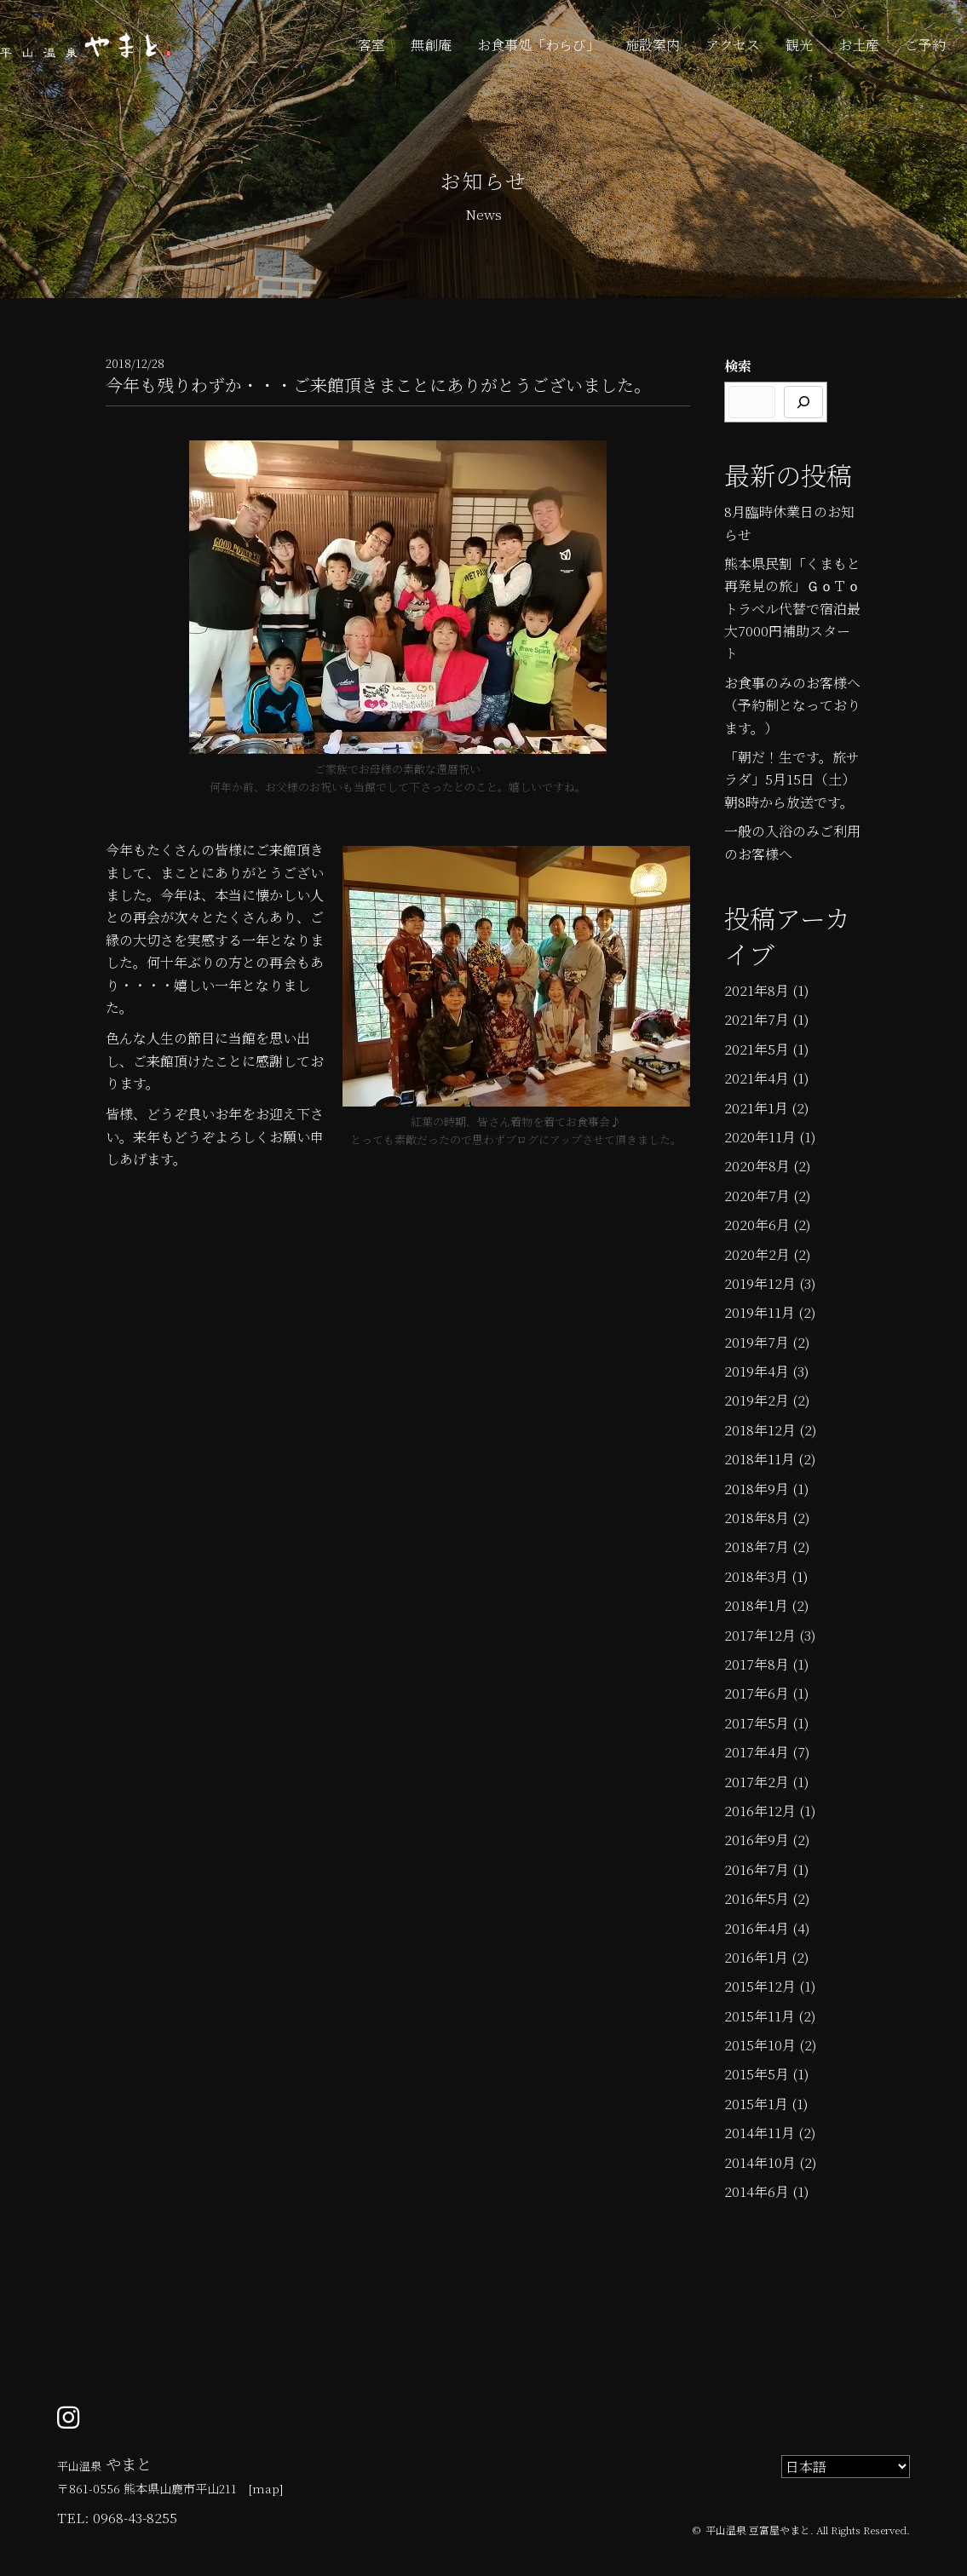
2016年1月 (756, 1957)
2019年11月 (759, 1312)
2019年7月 (756, 1342)
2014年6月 (756, 2191)
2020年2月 (757, 1254)
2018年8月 (756, 1517)
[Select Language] (845, 2466)
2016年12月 (760, 1810)
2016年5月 (756, 1898)
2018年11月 (759, 1459)
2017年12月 (760, 1635)
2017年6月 (756, 1693)
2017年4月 (756, 1752)
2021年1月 (756, 1108)
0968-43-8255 (135, 2517)
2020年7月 (757, 1195)
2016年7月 (756, 1869)
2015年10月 (760, 2045)
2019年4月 (756, 1371)
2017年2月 (756, 1781)
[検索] (803, 402)
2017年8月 (756, 1664)
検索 (737, 366)
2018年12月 (760, 1430)
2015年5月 (756, 2074)
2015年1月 (756, 2103)
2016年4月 (756, 1928)
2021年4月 (756, 1078)
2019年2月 (756, 1400)
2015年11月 (759, 2016)
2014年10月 (760, 2162)
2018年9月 (756, 1488)
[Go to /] (266, 2480)
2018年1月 (756, 1605)
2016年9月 (756, 1839)
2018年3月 (756, 1576)
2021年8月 (756, 990)
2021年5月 (756, 1049)
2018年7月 (756, 1546)
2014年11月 (759, 2132)
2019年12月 (760, 1283)
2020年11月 (760, 1137)
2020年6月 (757, 1224)
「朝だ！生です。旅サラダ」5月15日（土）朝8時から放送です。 (792, 779)
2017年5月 (756, 1723)
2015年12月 (760, 1986)
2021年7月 (756, 1019)
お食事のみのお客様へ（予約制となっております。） (792, 705)
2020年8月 (757, 1166)
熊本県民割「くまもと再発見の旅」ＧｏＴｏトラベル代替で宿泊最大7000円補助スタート (792, 609)
